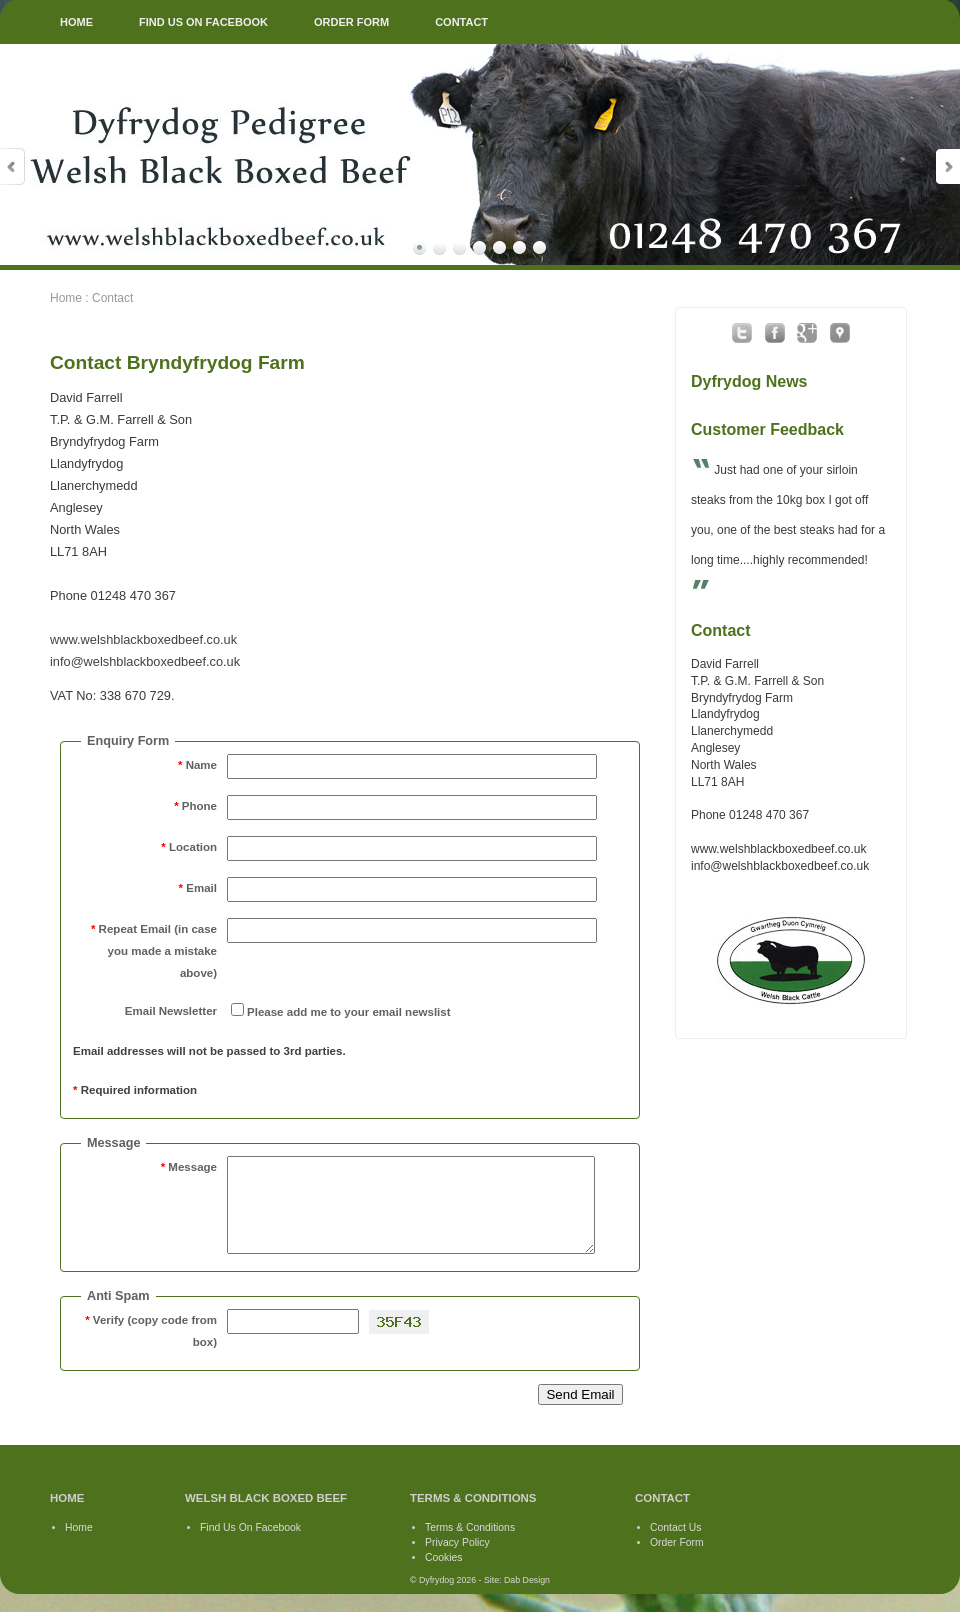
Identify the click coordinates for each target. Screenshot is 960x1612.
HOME (76, 22)
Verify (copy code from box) (151, 1349)
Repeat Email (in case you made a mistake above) (154, 951)
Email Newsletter (171, 1011)
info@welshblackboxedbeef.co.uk (145, 661)
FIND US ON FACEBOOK (203, 22)
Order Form (677, 1560)
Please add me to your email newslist (349, 1012)
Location (189, 847)
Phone (195, 806)
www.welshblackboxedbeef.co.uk (143, 639)
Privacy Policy (457, 1560)
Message (189, 1167)
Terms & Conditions (470, 1545)
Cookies (444, 1575)
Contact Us (675, 1545)
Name (197, 765)
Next (947, 166)
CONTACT (461, 22)
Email (198, 888)
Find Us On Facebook (250, 1545)
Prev (13, 166)
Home (66, 298)
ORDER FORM (351, 22)
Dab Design (527, 1598)
